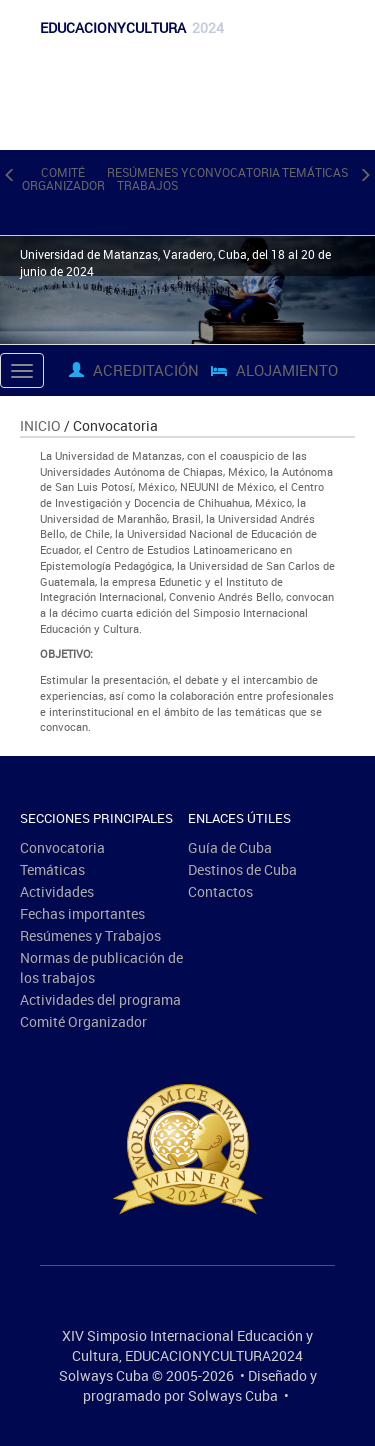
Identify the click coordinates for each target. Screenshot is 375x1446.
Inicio (40, 425)
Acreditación (134, 370)
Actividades (57, 891)
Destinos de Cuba (242, 869)
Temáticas (315, 172)
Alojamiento (274, 370)
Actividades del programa (100, 999)
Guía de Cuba (230, 847)
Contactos (220, 891)
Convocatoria (234, 172)
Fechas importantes (82, 913)
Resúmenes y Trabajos (147, 178)
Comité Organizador (63, 178)
